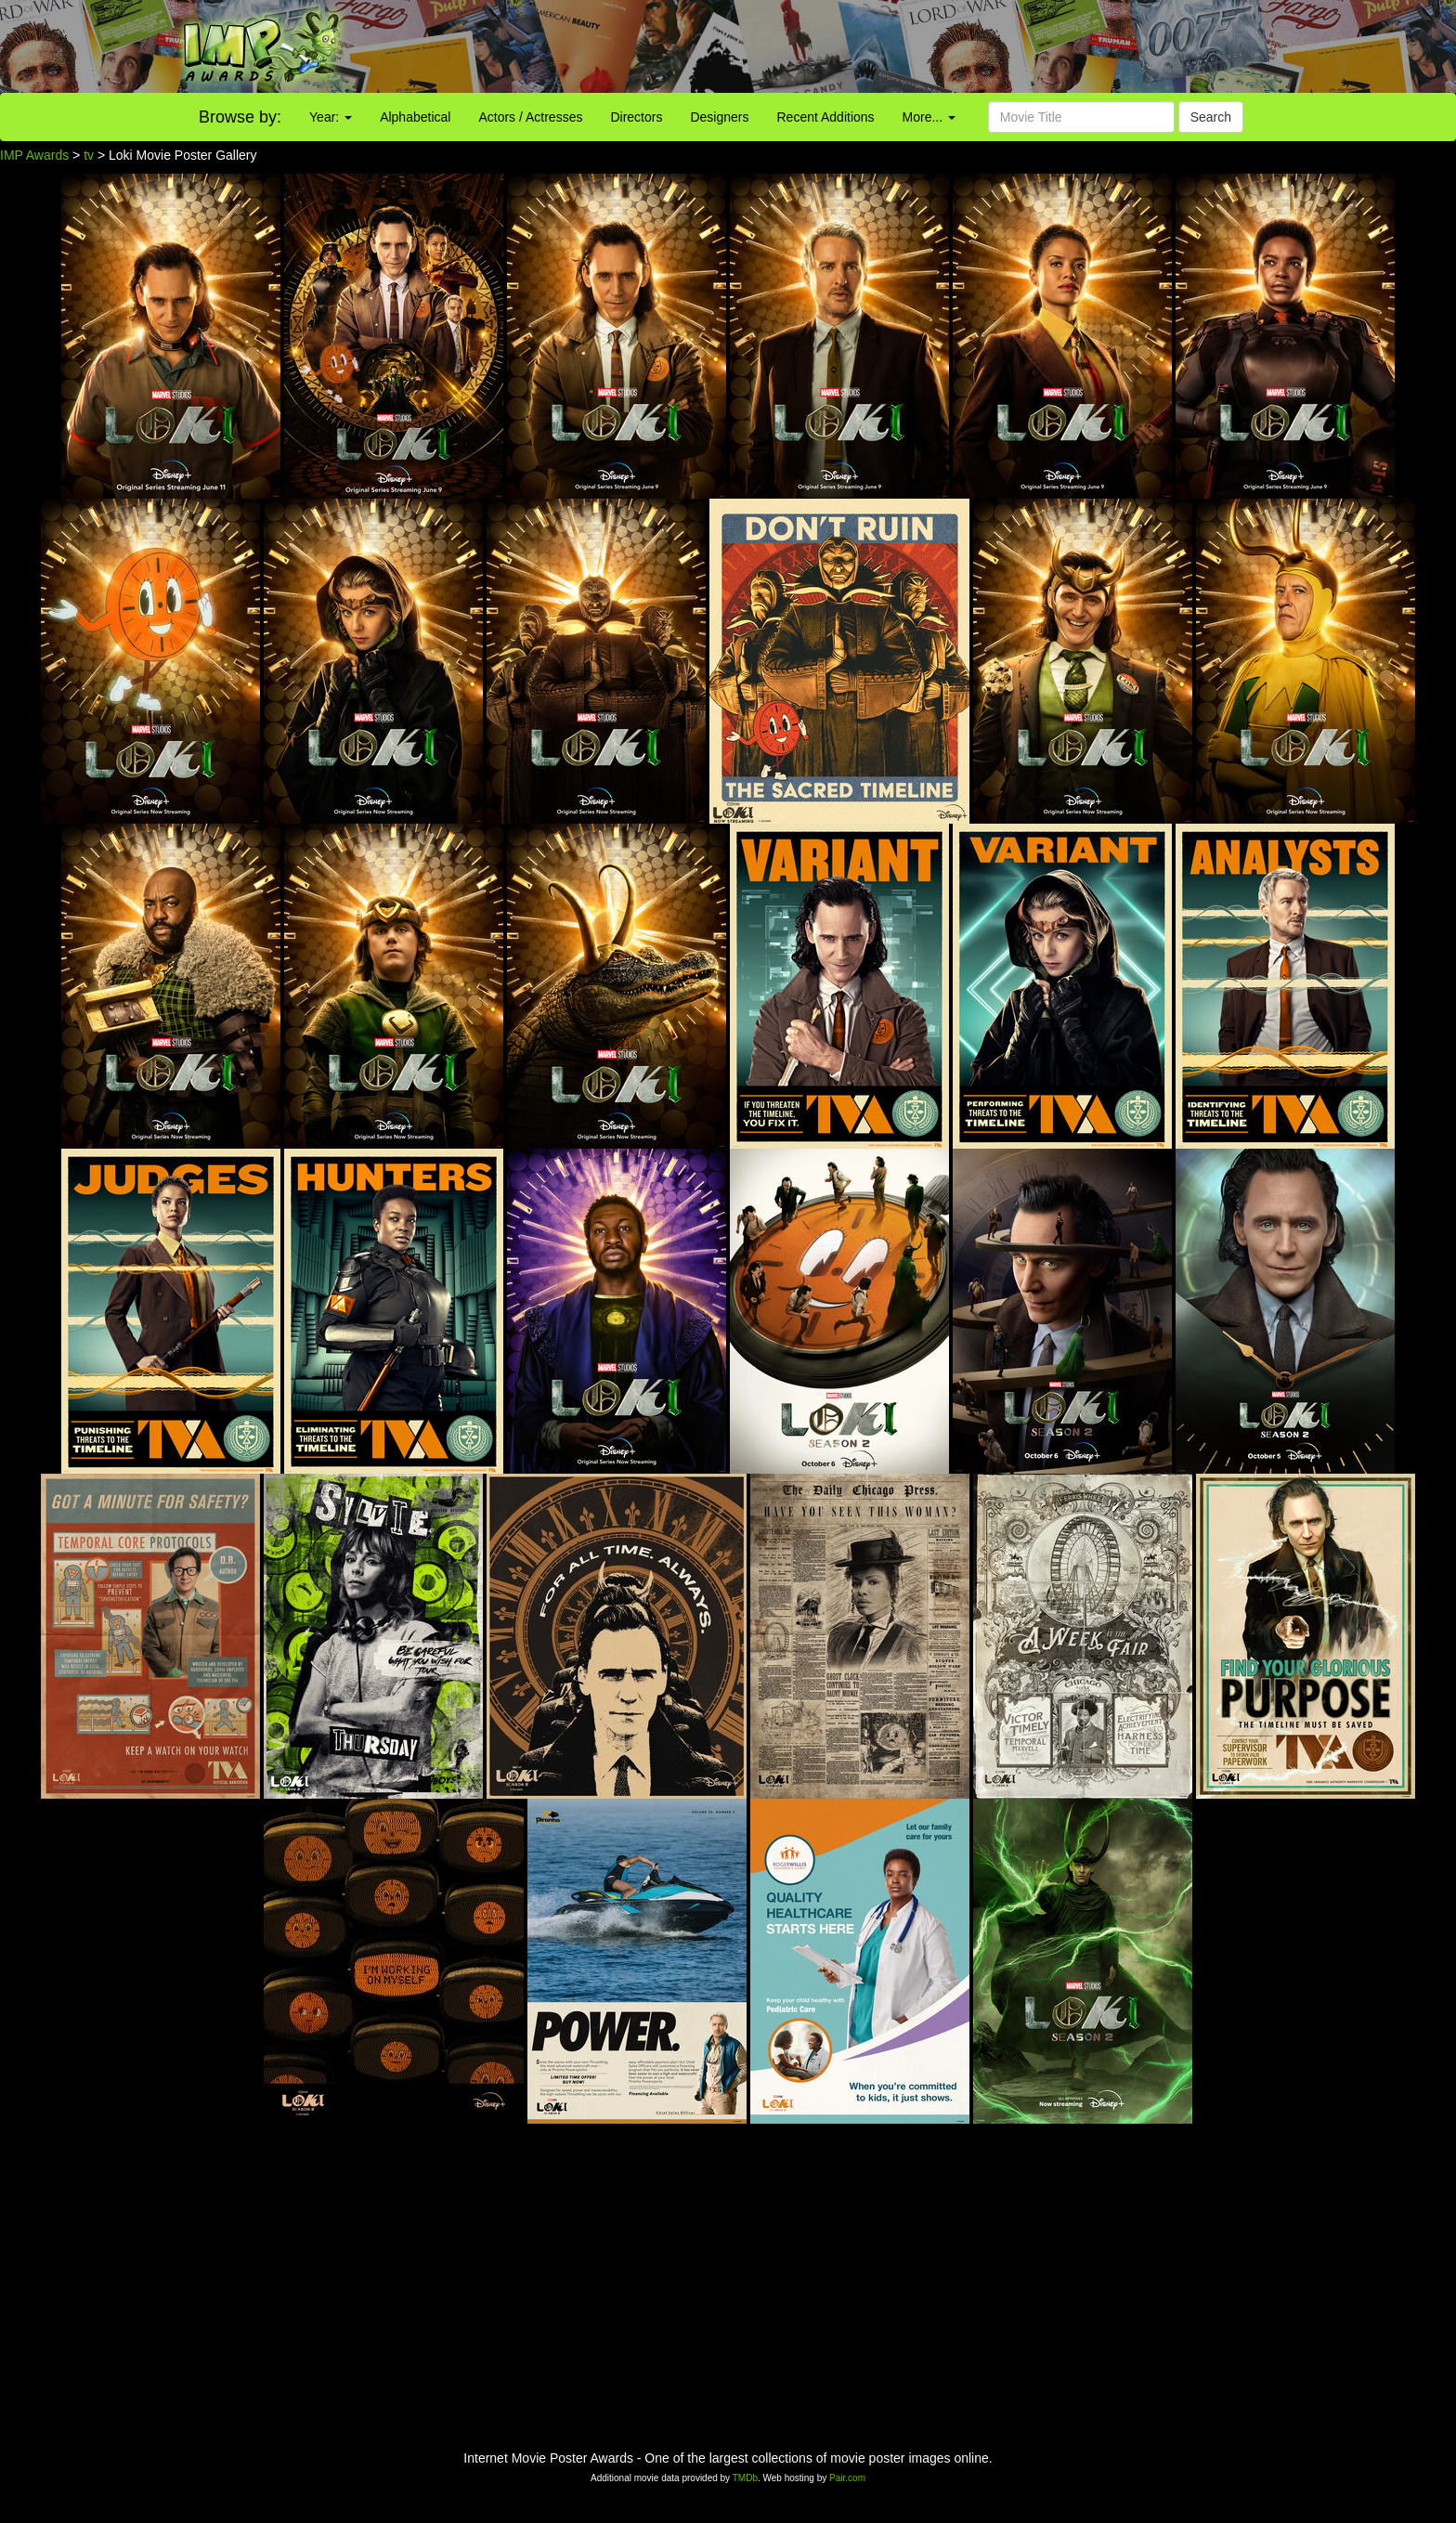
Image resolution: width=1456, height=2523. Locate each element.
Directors (636, 117)
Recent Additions (826, 117)
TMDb (745, 2478)
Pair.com (847, 2478)
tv (89, 155)
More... (929, 117)
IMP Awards (34, 155)
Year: (330, 117)
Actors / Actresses (530, 117)
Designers (719, 117)
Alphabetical (415, 117)
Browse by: (240, 117)
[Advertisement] (910, 46)
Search (1210, 117)
